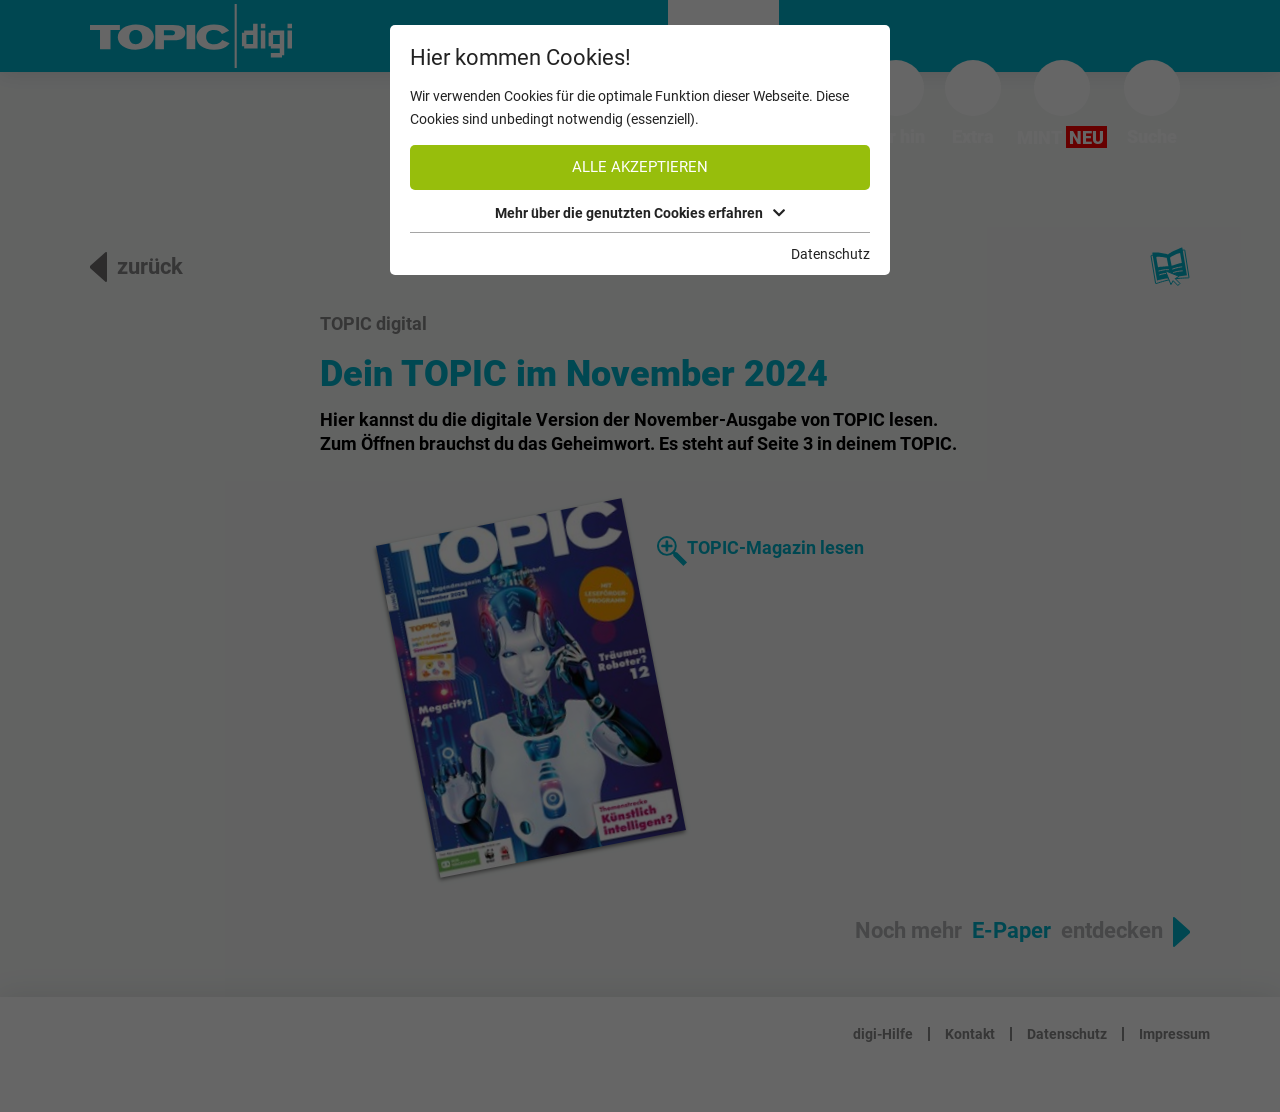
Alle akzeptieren (640, 167)
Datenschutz (830, 254)
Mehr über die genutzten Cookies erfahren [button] (640, 213)
